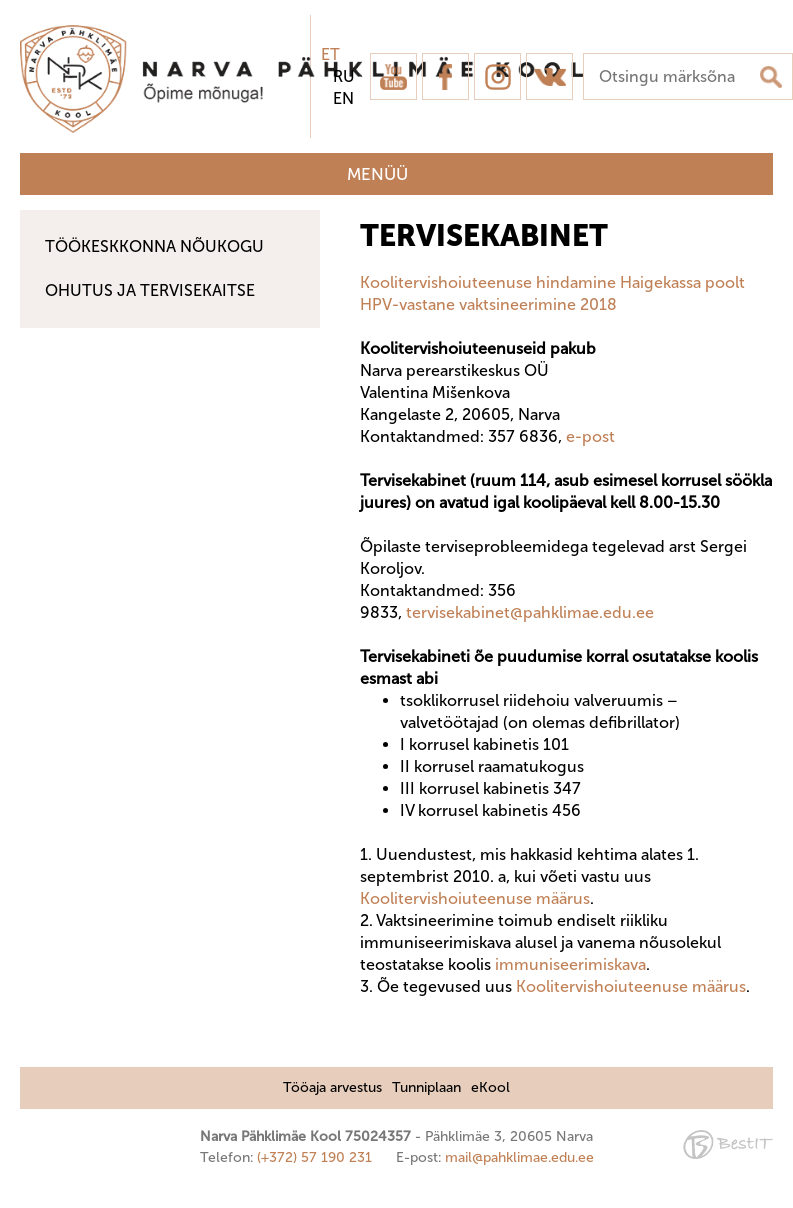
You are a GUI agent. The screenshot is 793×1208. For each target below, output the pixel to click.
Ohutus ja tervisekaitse (150, 290)
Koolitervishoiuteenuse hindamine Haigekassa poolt (554, 282)
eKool (490, 1087)
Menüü (377, 174)
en (343, 98)
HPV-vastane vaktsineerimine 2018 (488, 304)
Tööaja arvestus (332, 1087)
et (330, 54)
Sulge (761, 37)
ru (344, 76)
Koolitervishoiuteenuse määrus (475, 898)
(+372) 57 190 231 (314, 1157)
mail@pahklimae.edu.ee (519, 1157)
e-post (590, 436)
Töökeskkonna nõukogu (154, 246)
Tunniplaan (426, 1087)
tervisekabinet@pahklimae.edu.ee (532, 612)
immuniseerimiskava (570, 964)
